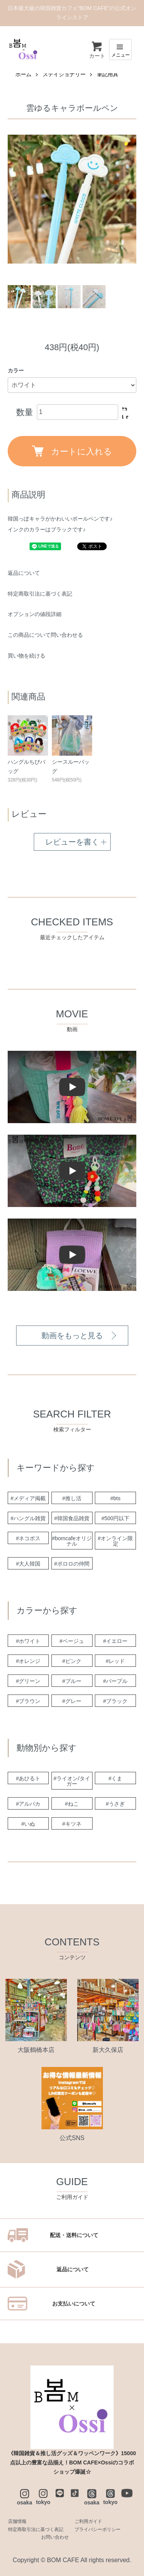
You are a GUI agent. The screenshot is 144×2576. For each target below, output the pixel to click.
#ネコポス (28, 1538)
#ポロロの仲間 (71, 1564)
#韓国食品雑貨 (71, 1518)
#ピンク (71, 1661)
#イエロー (115, 1641)
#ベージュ (72, 1641)
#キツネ (71, 1824)
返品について (24, 573)
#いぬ (28, 1824)
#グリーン (28, 1681)
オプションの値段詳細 (34, 614)
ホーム (23, 74)
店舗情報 (17, 2521)
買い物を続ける (26, 656)
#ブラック (115, 1701)
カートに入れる (72, 451)
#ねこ (72, 1804)
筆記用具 (107, 74)
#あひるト (28, 1778)
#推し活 (71, 1498)
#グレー (71, 1701)
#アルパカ (28, 1804)
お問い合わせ (55, 2537)
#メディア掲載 (28, 1498)
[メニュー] (120, 49)
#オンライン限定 (115, 1541)
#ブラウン (28, 1701)
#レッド (115, 1661)
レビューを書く (72, 842)
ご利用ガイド (88, 2521)
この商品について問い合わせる (45, 635)
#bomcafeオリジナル (71, 1541)
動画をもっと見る (72, 1335)
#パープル (115, 1681)
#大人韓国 (28, 1564)
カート (97, 49)
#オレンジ (28, 1661)
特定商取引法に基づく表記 (40, 594)
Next (127, 199)
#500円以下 (115, 1518)
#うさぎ (115, 1804)
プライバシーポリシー (97, 2529)
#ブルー (71, 1681)
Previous (16, 199)
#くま (115, 1778)
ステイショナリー (64, 74)
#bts (115, 1498)
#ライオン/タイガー (71, 1781)
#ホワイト (28, 1641)
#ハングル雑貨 (28, 1518)
